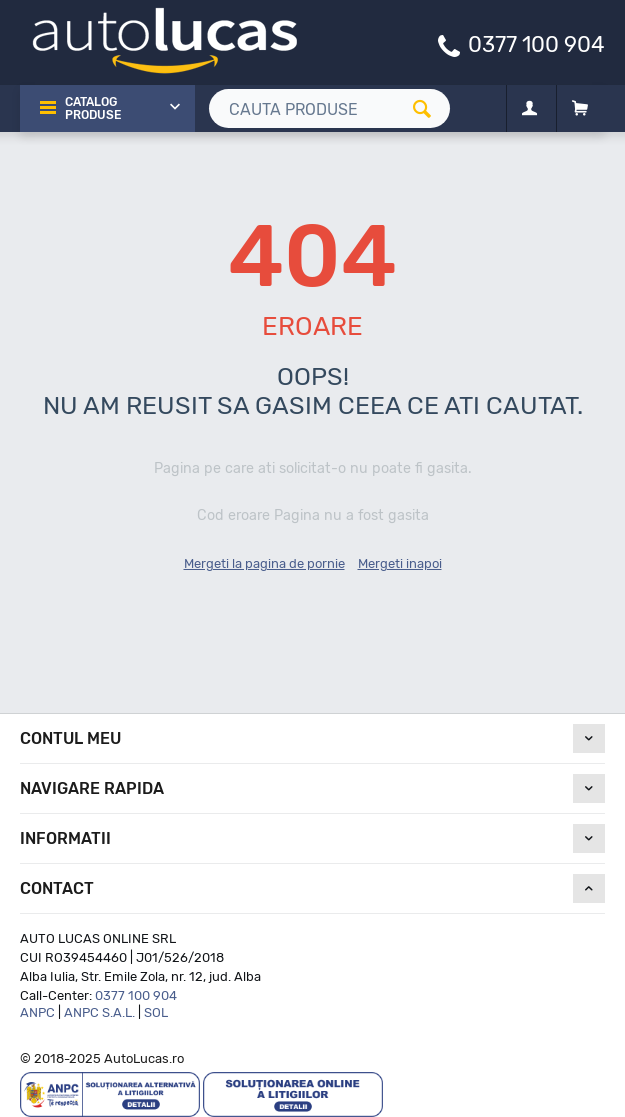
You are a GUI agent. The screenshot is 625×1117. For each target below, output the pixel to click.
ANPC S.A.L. (99, 1012)
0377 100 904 (536, 43)
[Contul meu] (529, 109)
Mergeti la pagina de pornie (264, 563)
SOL (156, 1012)
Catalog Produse (93, 108)
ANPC (37, 1012)
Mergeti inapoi (400, 563)
